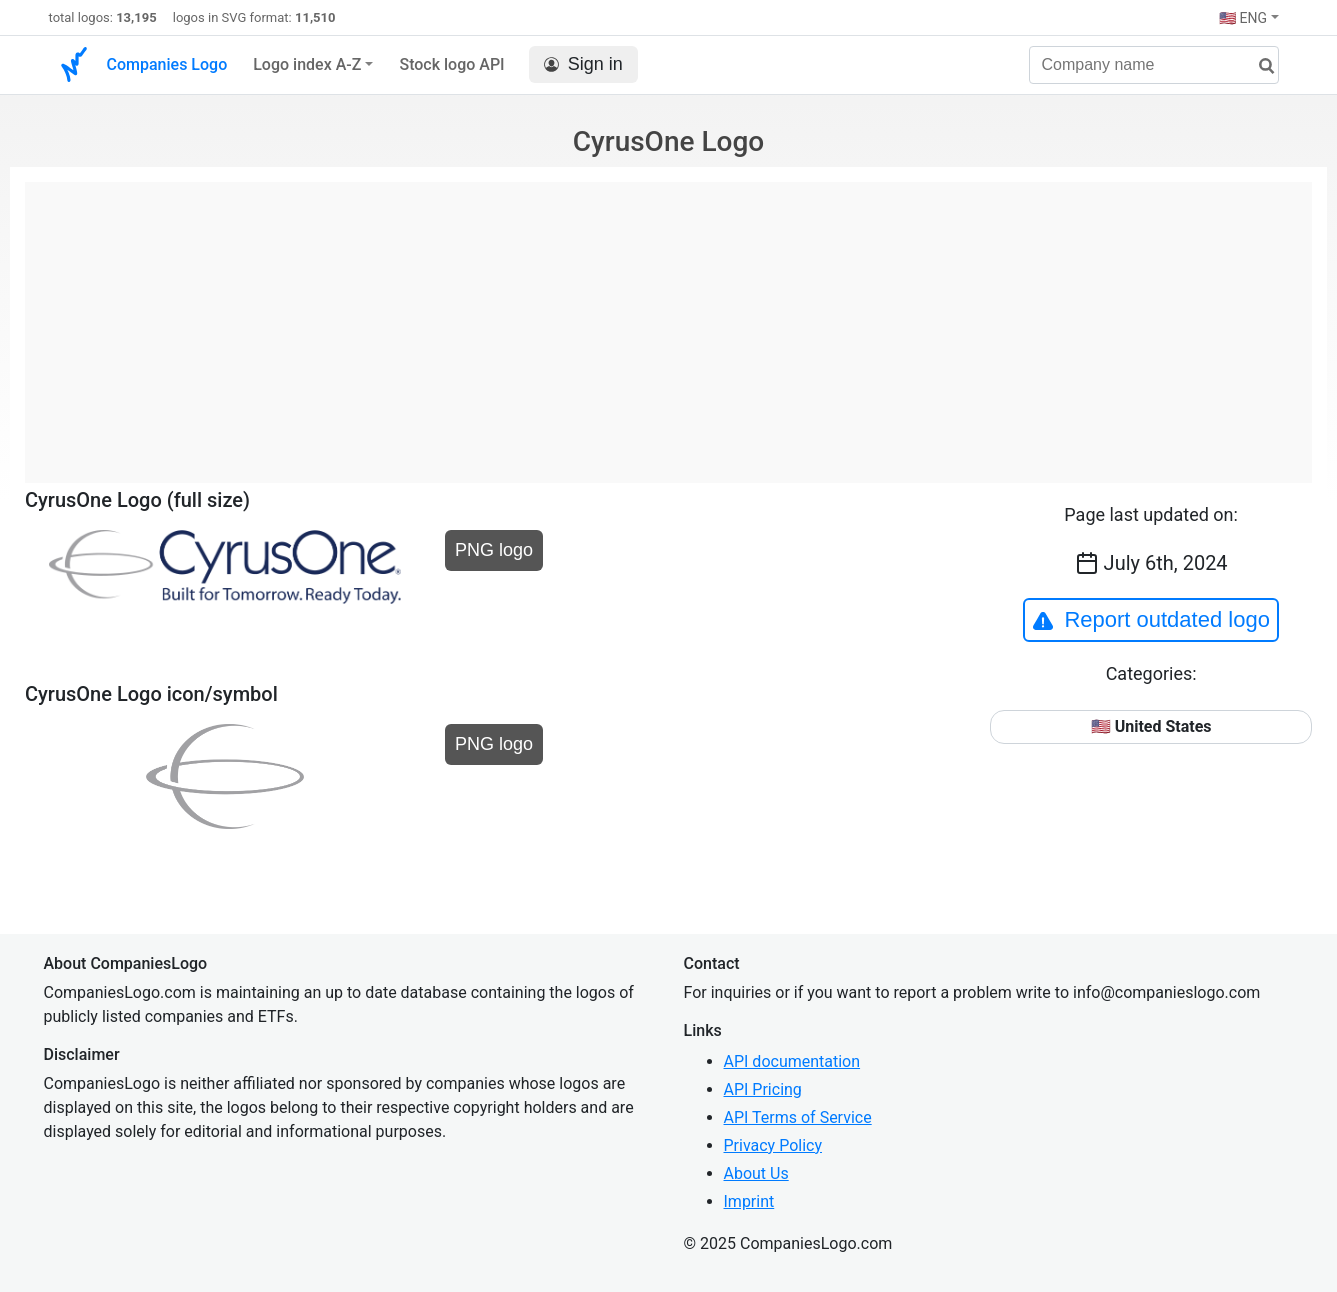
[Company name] (1154, 65)
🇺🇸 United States (1151, 726)
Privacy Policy (773, 1145)
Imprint (749, 1201)
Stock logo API (451, 64)
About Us (756, 1173)
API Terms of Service (798, 1117)
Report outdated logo (1151, 620)
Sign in (583, 64)
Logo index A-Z (307, 64)
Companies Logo (167, 64)
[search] (1259, 66)
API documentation (792, 1061)
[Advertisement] (668, 322)
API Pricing (763, 1089)
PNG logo (494, 550)
